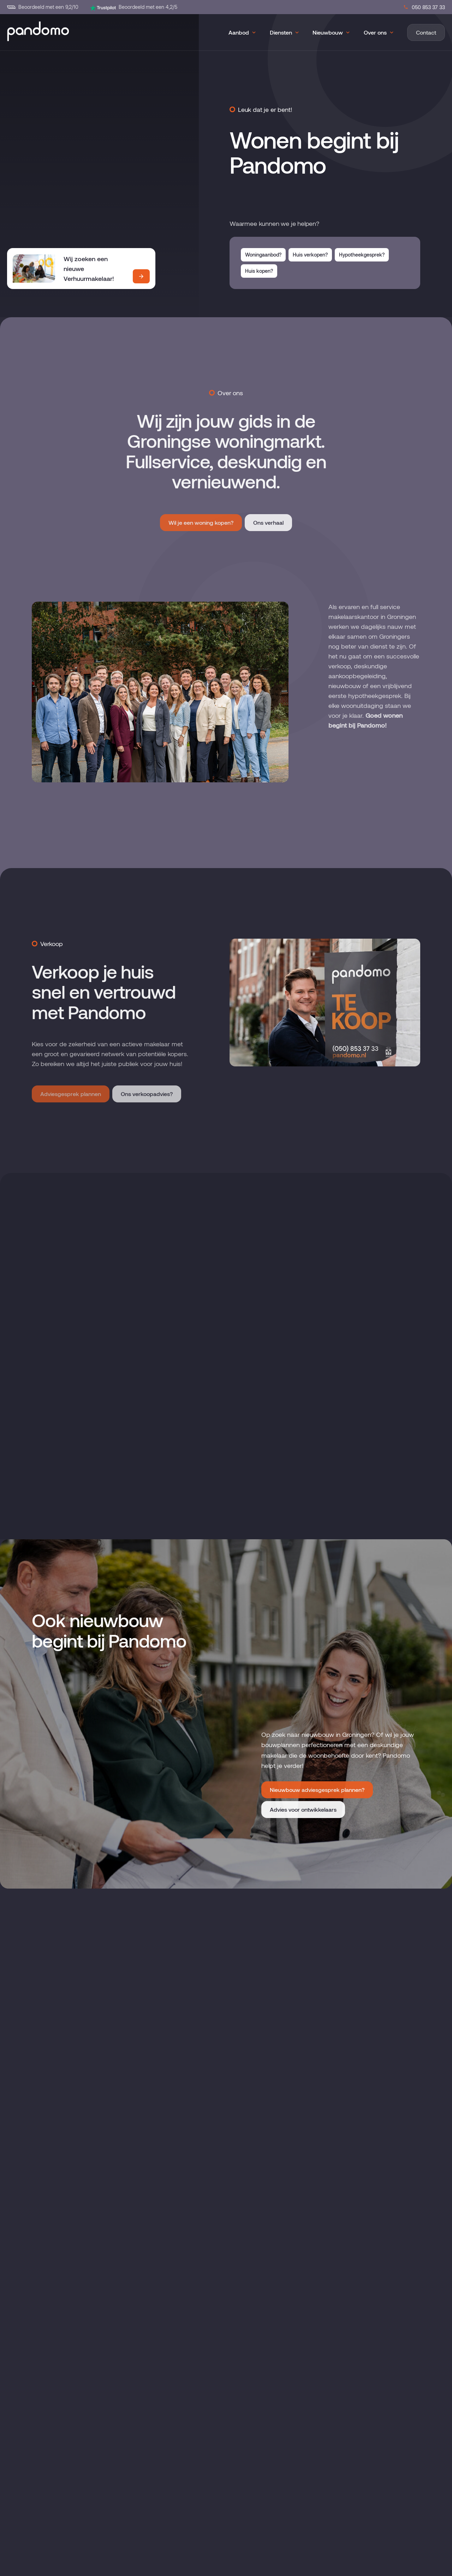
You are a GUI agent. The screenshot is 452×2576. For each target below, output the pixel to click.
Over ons (375, 32)
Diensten (281, 32)
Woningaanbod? (263, 255)
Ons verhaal (268, 522)
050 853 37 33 (424, 7)
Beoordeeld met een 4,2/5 (133, 7)
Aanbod (238, 32)
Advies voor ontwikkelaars (303, 2486)
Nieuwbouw (328, 32)
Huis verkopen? (310, 255)
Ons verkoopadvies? (147, 1093)
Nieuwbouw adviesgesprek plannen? (317, 2466)
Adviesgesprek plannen (70, 1093)
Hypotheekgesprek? (362, 255)
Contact (426, 32)
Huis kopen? (259, 271)
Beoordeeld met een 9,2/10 (42, 7)
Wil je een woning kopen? (200, 522)
